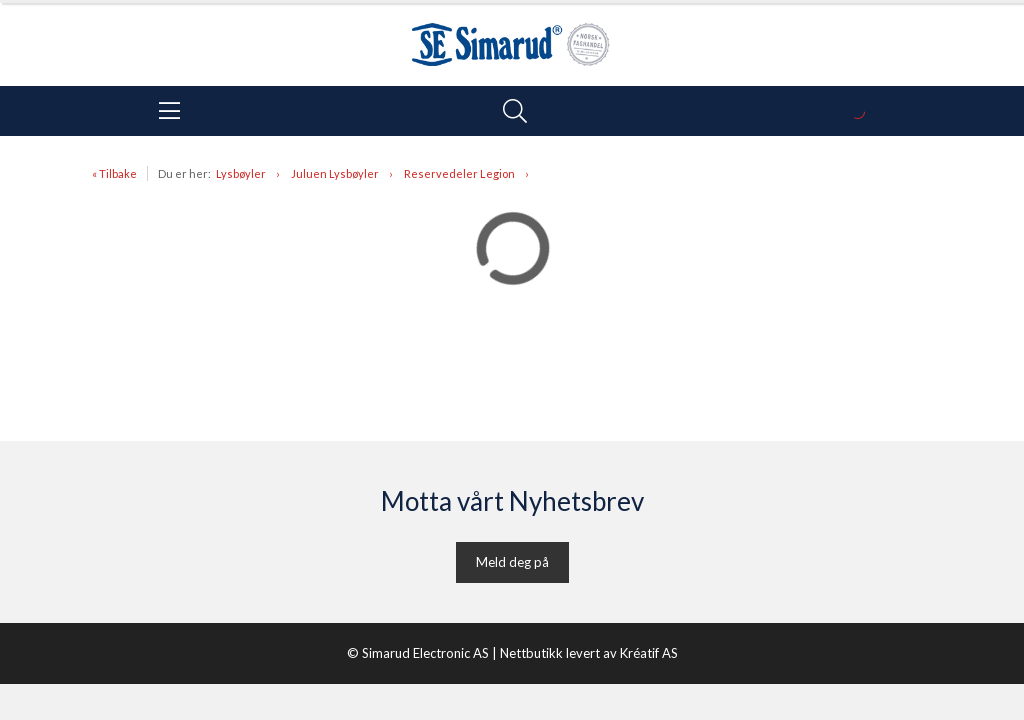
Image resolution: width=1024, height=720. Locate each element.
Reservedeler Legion (459, 173)
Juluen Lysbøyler (335, 173)
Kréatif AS (649, 653)
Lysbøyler (241, 173)
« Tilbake (114, 173)
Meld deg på (512, 562)
